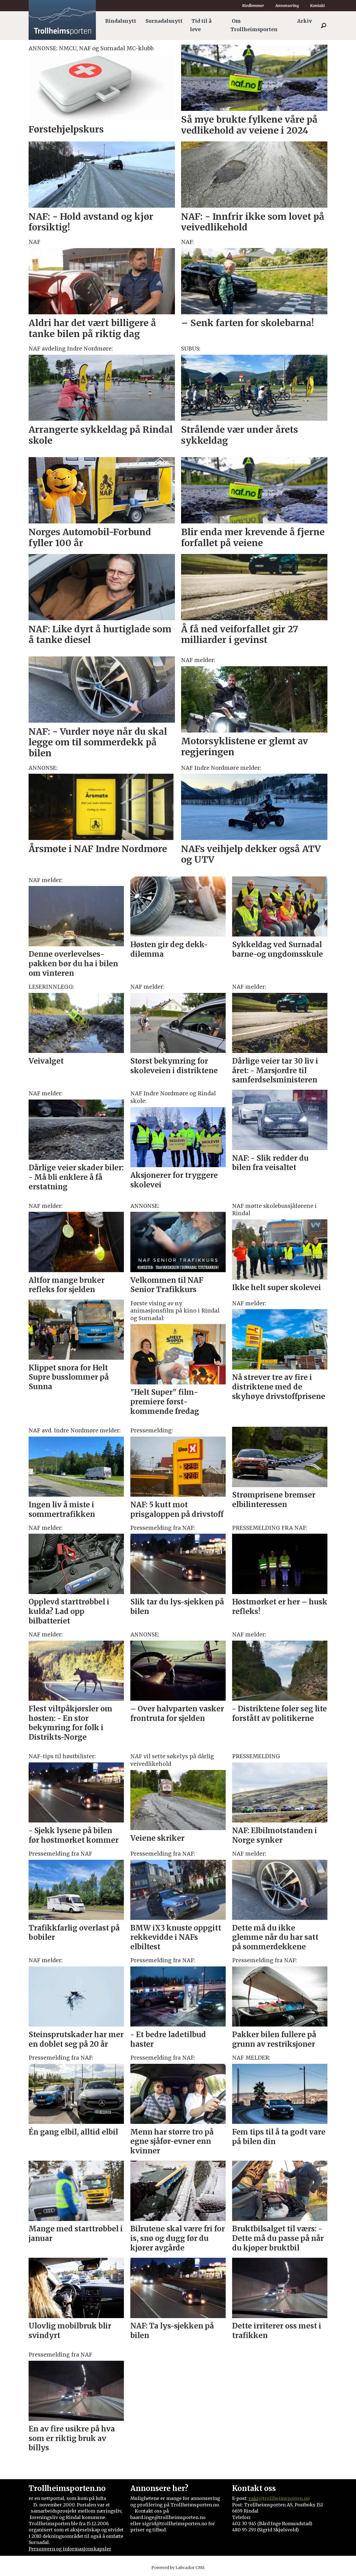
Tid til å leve (200, 25)
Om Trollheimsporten (254, 25)
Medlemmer (253, 5)
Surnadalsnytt (163, 21)
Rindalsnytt (120, 21)
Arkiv (304, 21)
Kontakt (317, 5)
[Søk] (323, 26)
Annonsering (287, 5)
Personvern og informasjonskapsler (70, 2549)
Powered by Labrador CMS (178, 2567)
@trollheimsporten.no (284, 2498)
